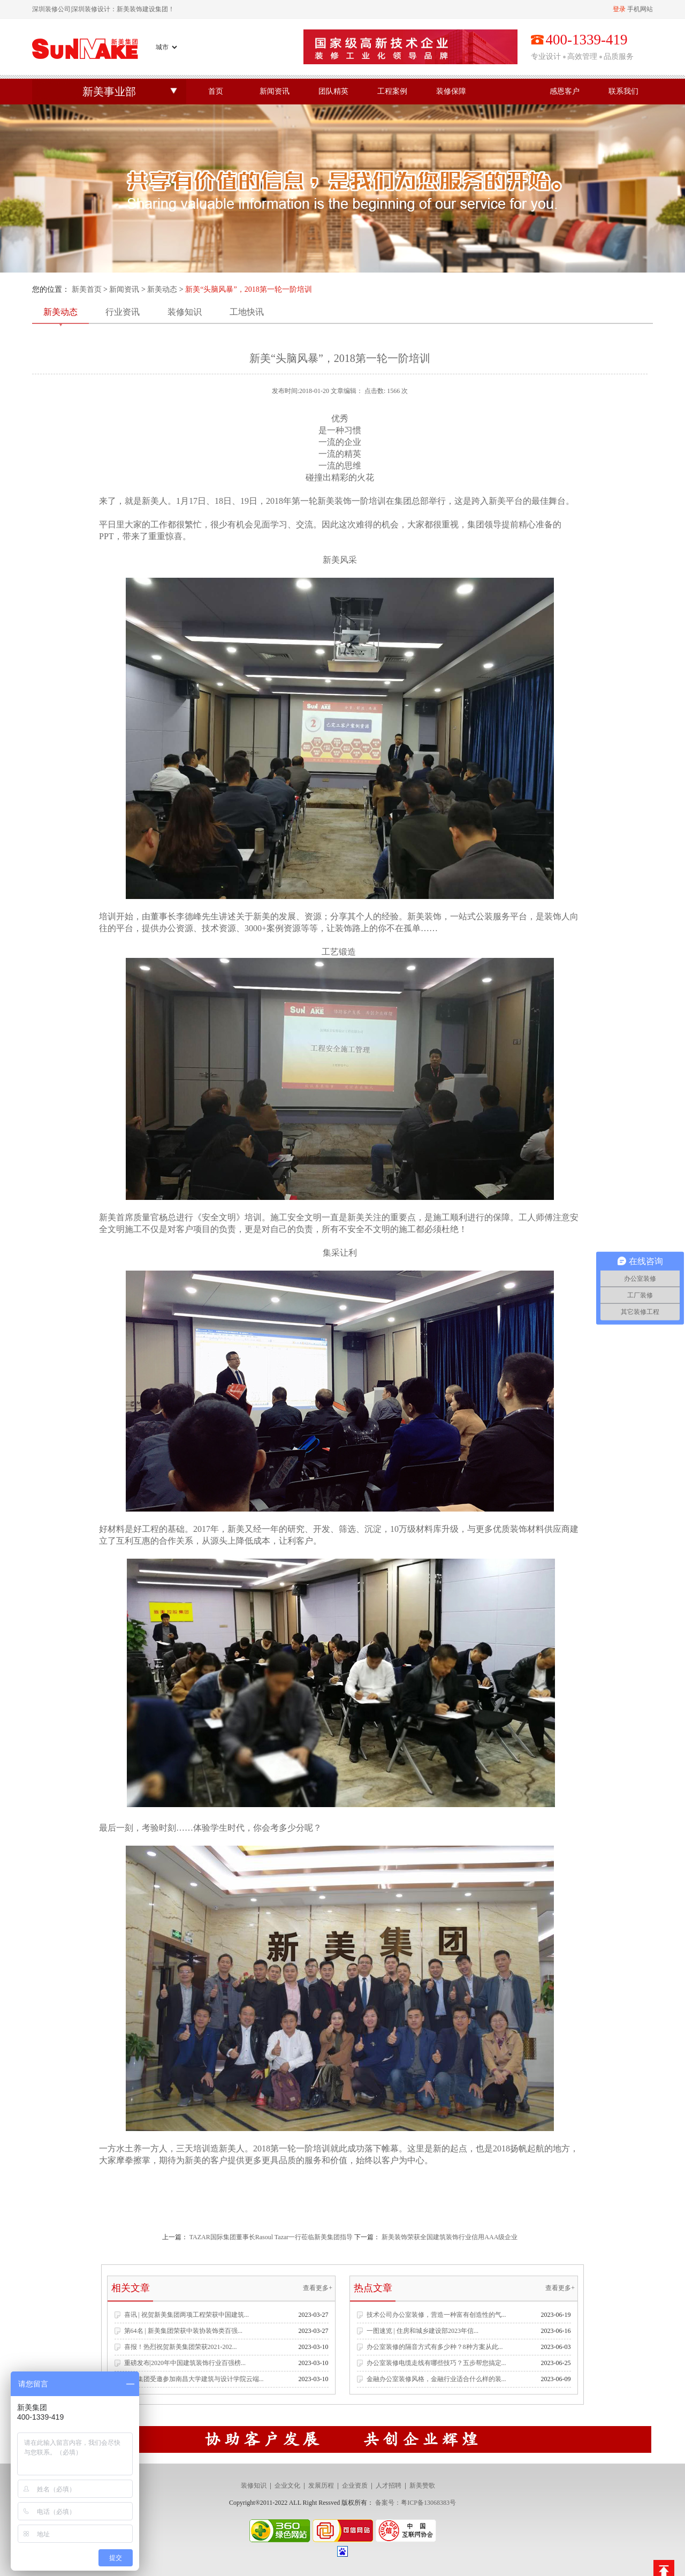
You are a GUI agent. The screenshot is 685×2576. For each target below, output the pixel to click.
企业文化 (287, 2485)
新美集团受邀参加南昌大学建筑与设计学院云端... (194, 2379)
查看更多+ (317, 2288)
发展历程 (321, 2485)
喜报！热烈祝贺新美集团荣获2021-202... (180, 2347)
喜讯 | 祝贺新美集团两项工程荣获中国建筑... (186, 2314)
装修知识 (185, 311)
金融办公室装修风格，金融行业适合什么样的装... (436, 2379)
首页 (215, 91)
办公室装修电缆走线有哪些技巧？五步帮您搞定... (436, 2363)
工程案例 (392, 91)
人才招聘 (388, 2485)
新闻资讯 (275, 91)
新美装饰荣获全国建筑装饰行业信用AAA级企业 (449, 2237)
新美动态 (162, 289)
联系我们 (623, 91)
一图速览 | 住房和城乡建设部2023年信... (422, 2331)
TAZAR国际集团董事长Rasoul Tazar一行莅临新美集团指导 (271, 2237)
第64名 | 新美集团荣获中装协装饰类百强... (183, 2331)
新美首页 (87, 289)
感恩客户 (565, 91)
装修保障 (451, 91)
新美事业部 (109, 91)
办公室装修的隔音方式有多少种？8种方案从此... (435, 2347)
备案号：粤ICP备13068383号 (415, 2502)
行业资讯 (122, 311)
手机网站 (640, 9)
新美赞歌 (422, 2485)
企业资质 (355, 2485)
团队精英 (333, 91)
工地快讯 (247, 311)
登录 (619, 9)
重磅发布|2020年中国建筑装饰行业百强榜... (185, 2363)
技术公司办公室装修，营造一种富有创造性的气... (436, 2314)
